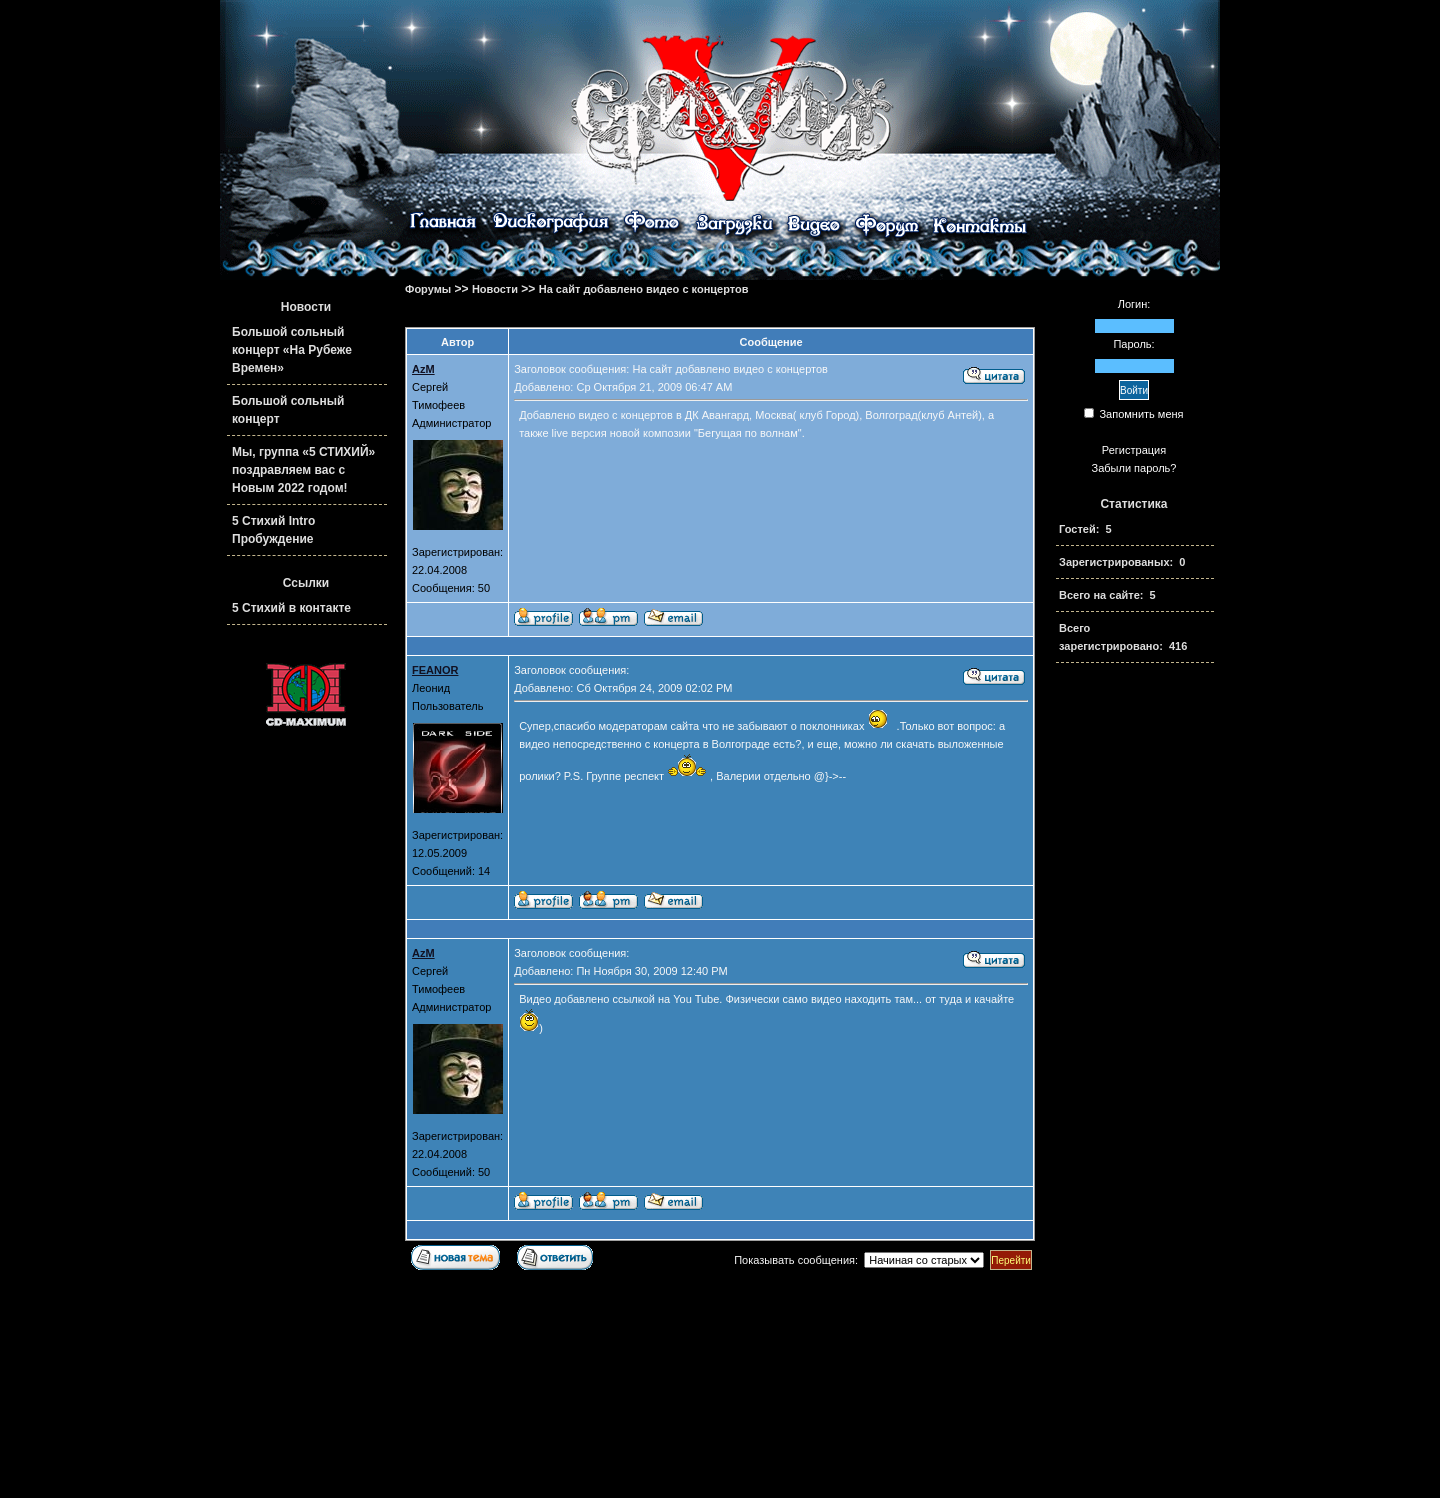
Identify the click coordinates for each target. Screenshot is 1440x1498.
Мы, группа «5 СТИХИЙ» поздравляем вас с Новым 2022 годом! (303, 470)
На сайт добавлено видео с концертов (644, 289)
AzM (423, 369)
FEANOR (435, 670)
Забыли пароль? (1134, 468)
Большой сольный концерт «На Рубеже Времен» (292, 350)
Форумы (428, 289)
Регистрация (1134, 450)
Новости (495, 289)
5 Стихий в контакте (291, 608)
